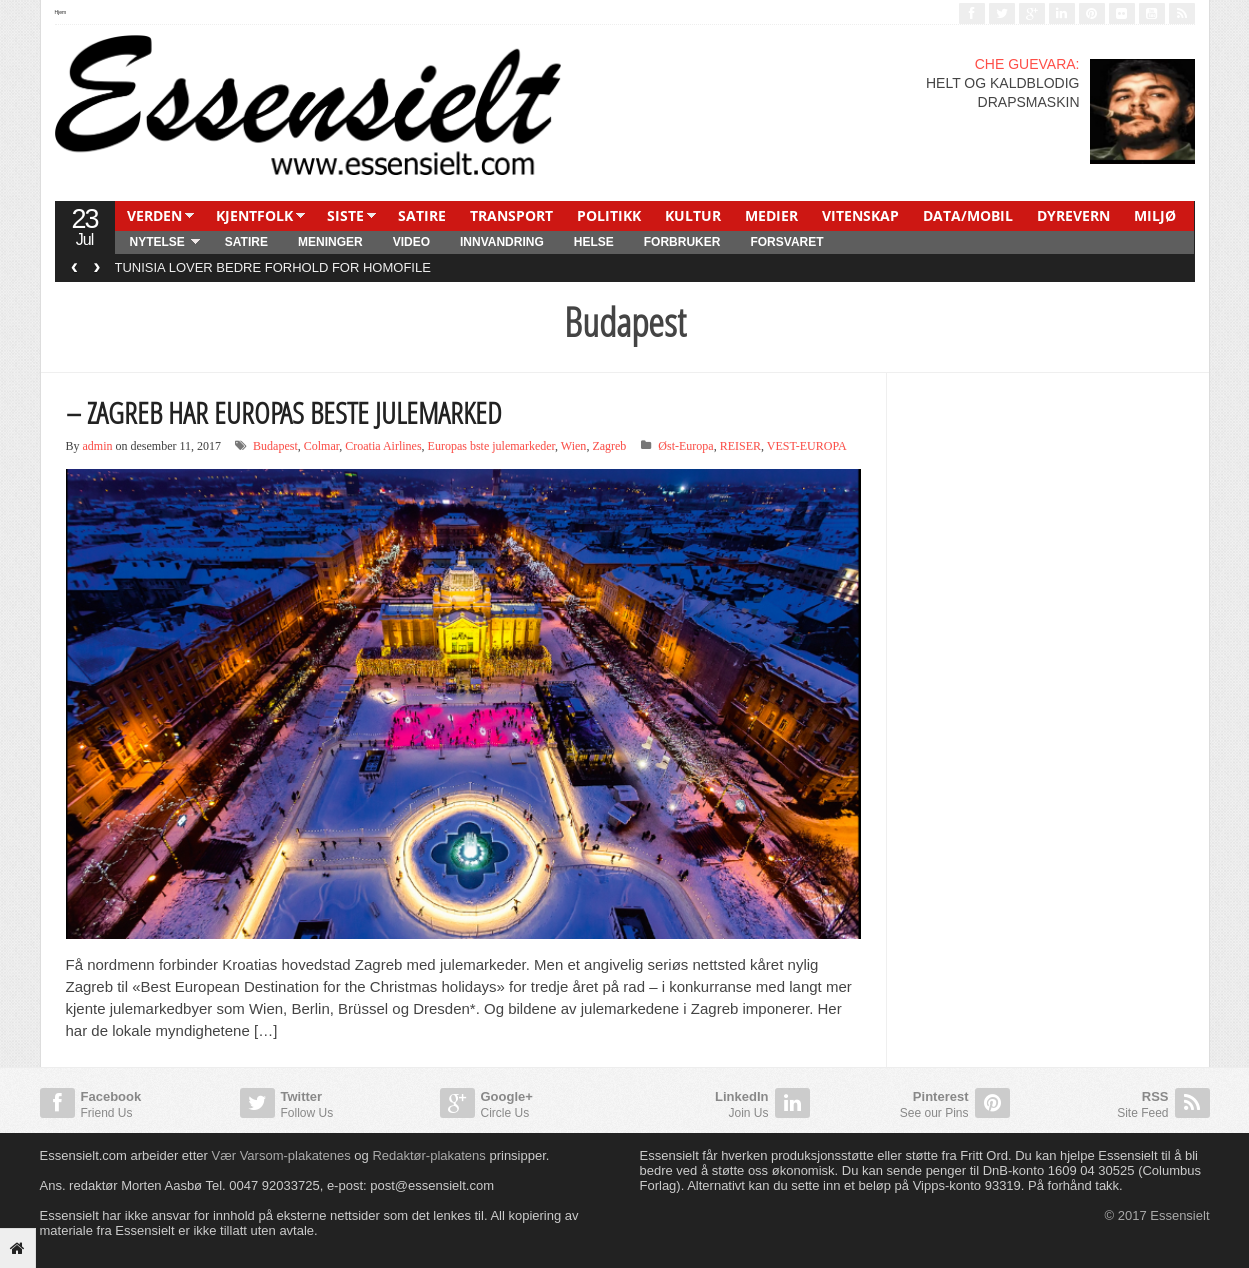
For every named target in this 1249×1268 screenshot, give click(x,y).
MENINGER (330, 242)
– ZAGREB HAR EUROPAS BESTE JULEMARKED (284, 412)
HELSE (594, 242)
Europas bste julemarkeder (491, 446)
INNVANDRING (502, 242)
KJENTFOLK (254, 215)
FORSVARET (786, 242)
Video (411, 242)
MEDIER (771, 215)
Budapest (275, 446)
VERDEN (154, 215)
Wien (574, 446)
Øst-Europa (685, 446)
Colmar (322, 446)
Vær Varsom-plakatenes (280, 1155)
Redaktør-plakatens (428, 1155)
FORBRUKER (682, 242)
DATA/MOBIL (968, 215)
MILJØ (1155, 215)
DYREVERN (1073, 215)
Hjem (61, 12)
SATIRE (422, 215)
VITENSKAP (860, 215)
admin (98, 446)
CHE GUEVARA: (1027, 64)
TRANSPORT (511, 215)
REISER (740, 446)
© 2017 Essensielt (1157, 1215)
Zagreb (609, 446)
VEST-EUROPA (807, 446)
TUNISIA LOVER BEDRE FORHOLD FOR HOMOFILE (273, 267)
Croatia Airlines (383, 446)
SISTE (345, 215)
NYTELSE (157, 242)
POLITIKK (609, 215)
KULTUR (693, 215)
